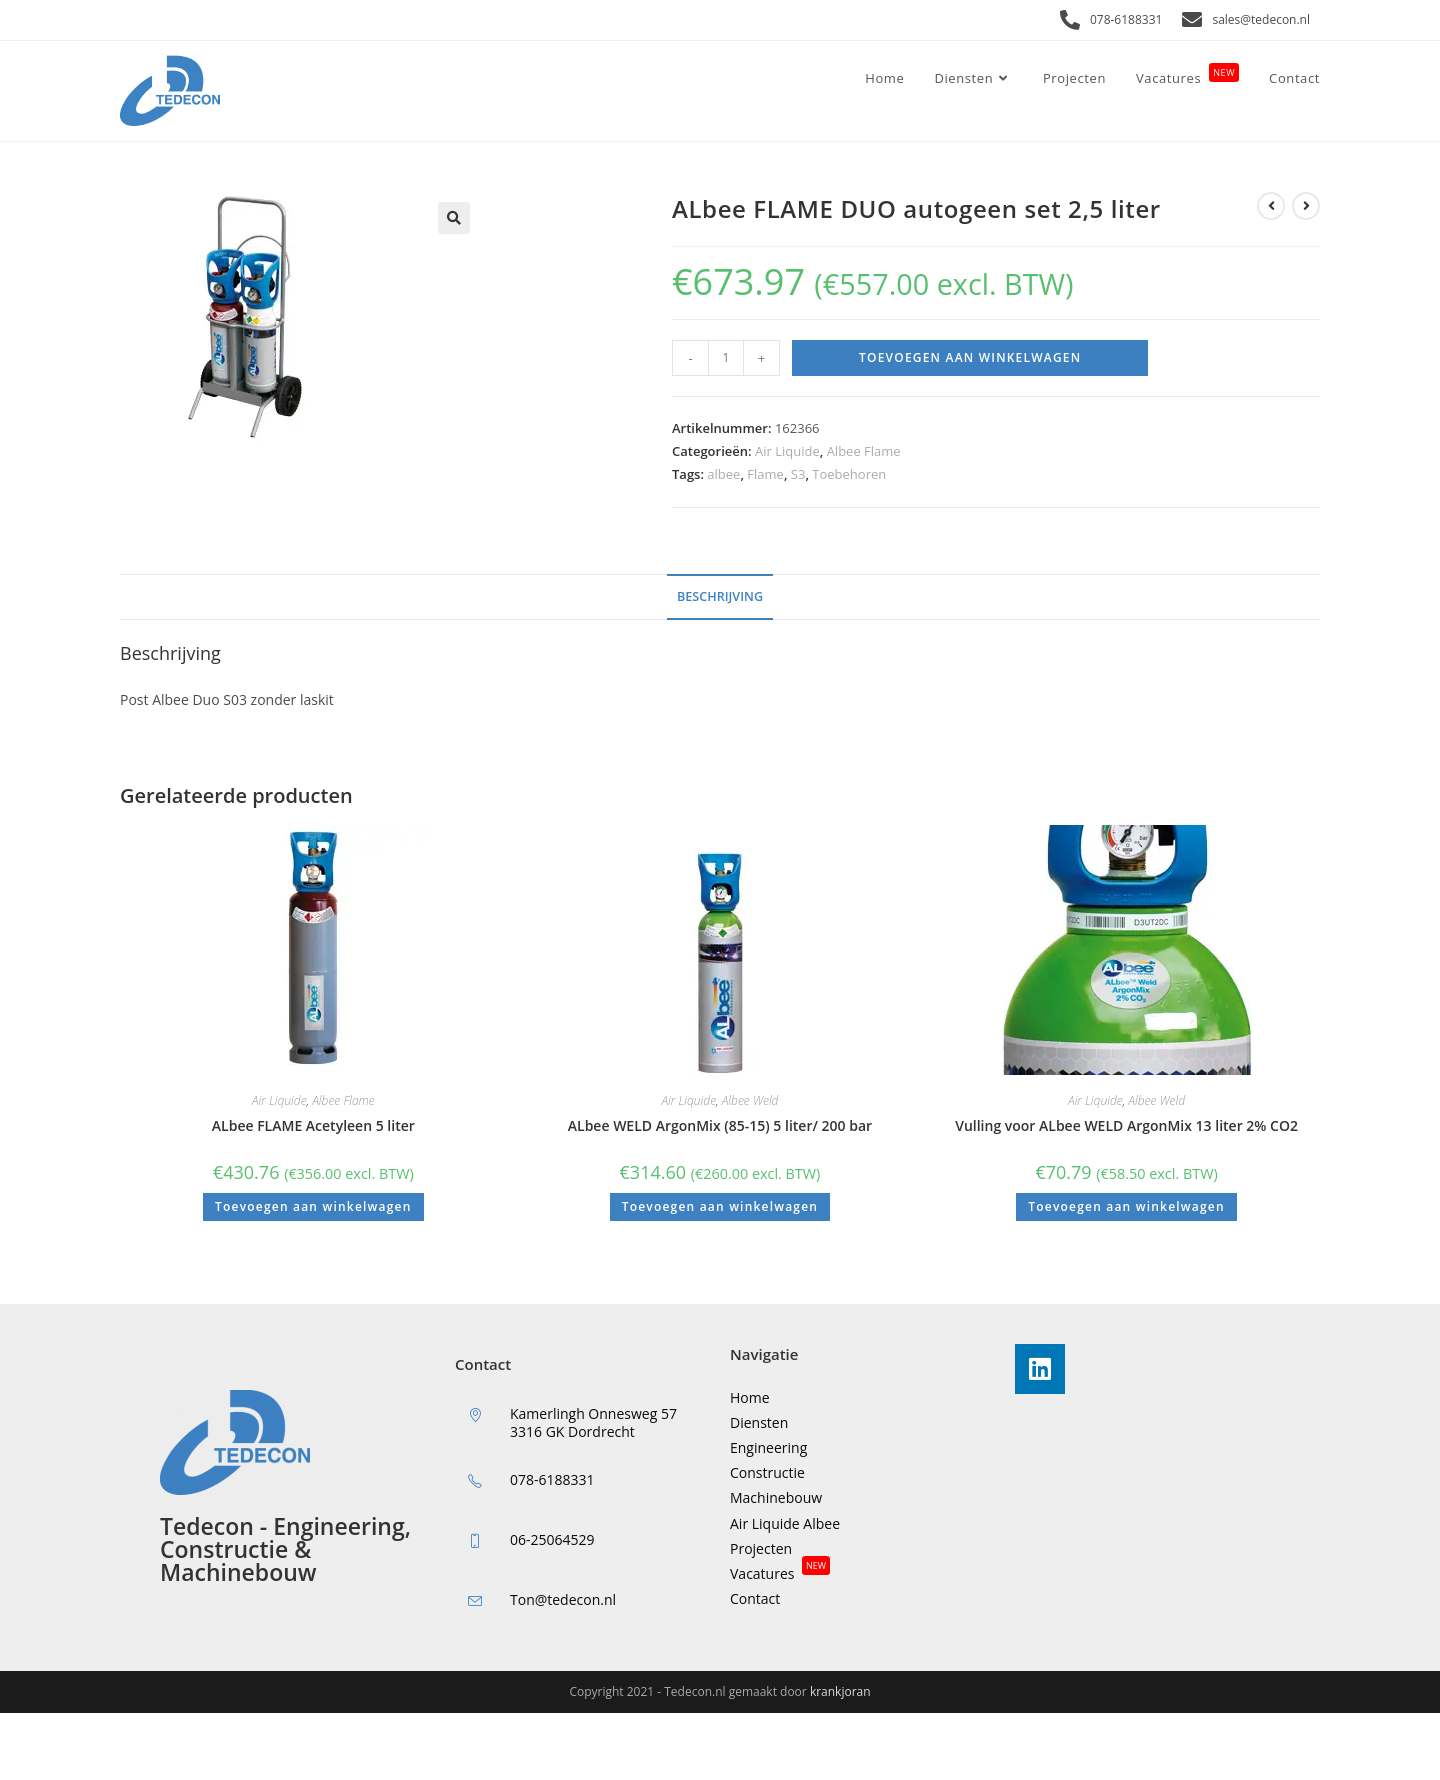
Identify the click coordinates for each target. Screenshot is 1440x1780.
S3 (798, 474)
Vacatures (780, 1573)
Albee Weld (750, 1100)
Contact (755, 1598)
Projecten (761, 1548)
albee (723, 474)
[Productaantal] (726, 358)
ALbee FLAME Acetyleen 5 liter (313, 1125)
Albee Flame (864, 451)
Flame (765, 474)
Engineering (768, 1447)
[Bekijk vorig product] (1271, 206)
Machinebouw (776, 1497)
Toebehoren (849, 474)
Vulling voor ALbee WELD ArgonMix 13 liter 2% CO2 (1126, 1125)
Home (750, 1397)
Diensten (759, 1422)
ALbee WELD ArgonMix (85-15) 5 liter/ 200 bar (720, 1125)
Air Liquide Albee (785, 1523)
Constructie (767, 1472)
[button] (454, 218)
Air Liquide (787, 451)
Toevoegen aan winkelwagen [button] (313, 1206)
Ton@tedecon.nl (563, 1599)
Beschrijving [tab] (720, 596)
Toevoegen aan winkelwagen (970, 357)
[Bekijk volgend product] (1306, 206)
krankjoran (840, 1691)
